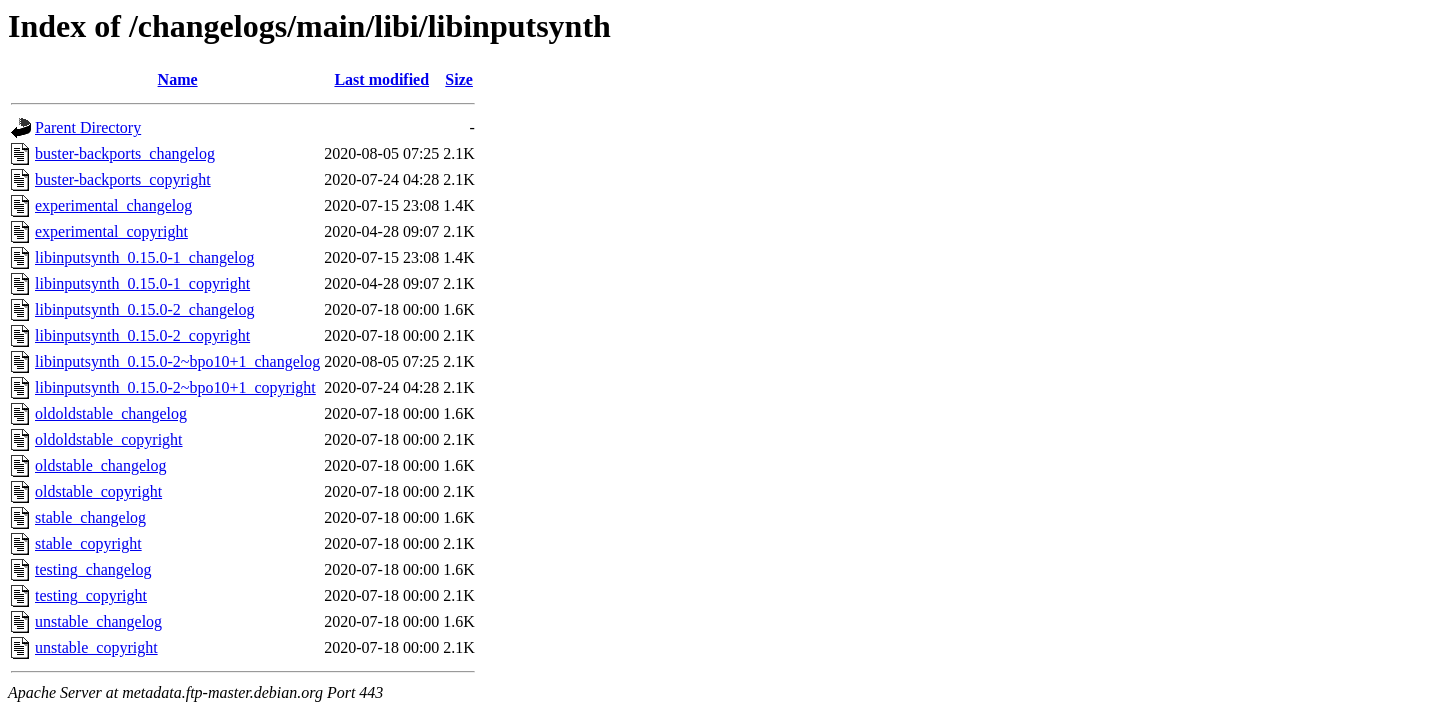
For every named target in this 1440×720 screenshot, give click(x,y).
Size (459, 79)
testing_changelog (93, 569)
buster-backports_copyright (123, 179)
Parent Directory (88, 127)
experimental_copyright (111, 231)
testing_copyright (91, 595)
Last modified (381, 79)
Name (178, 79)
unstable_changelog (98, 621)
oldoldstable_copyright (109, 439)
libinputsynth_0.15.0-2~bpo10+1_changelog (177, 361)
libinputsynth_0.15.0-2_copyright (142, 335)
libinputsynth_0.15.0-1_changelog (145, 257)
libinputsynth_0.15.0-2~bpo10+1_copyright (175, 387)
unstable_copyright (96, 647)
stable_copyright (88, 543)
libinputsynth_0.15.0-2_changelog (145, 309)
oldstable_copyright (98, 491)
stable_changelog (90, 517)
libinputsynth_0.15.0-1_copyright (142, 283)
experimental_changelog (113, 205)
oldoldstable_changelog (111, 413)
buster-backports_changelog (125, 153)
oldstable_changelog (101, 465)
